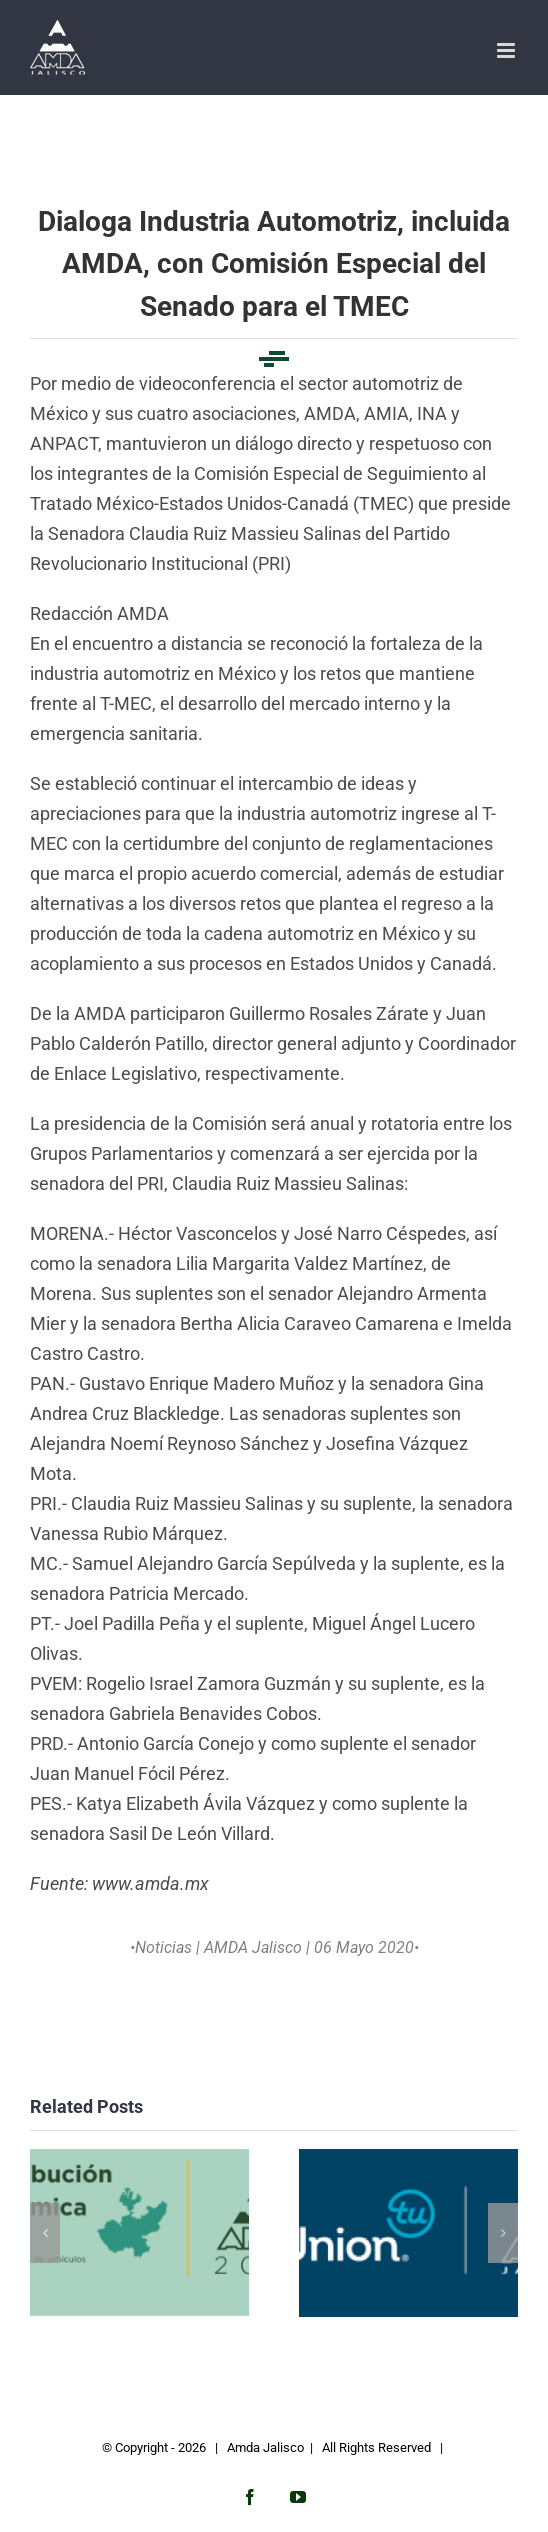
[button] (45, 2233)
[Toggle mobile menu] (507, 50)
